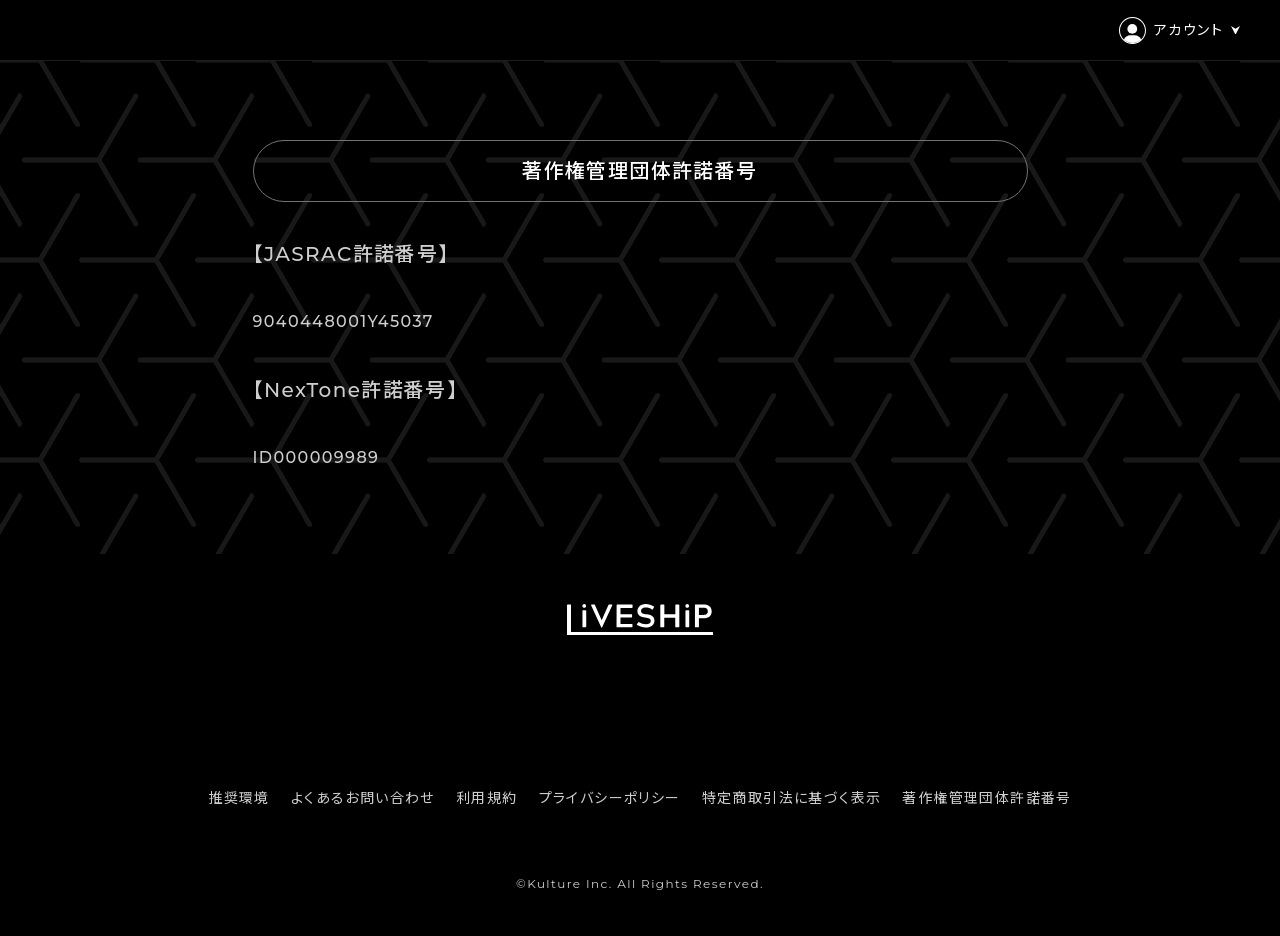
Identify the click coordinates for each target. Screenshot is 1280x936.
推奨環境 (239, 798)
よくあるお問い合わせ (363, 798)
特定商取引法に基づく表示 (792, 798)
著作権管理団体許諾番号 (986, 798)
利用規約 (487, 798)
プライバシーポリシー (610, 798)
